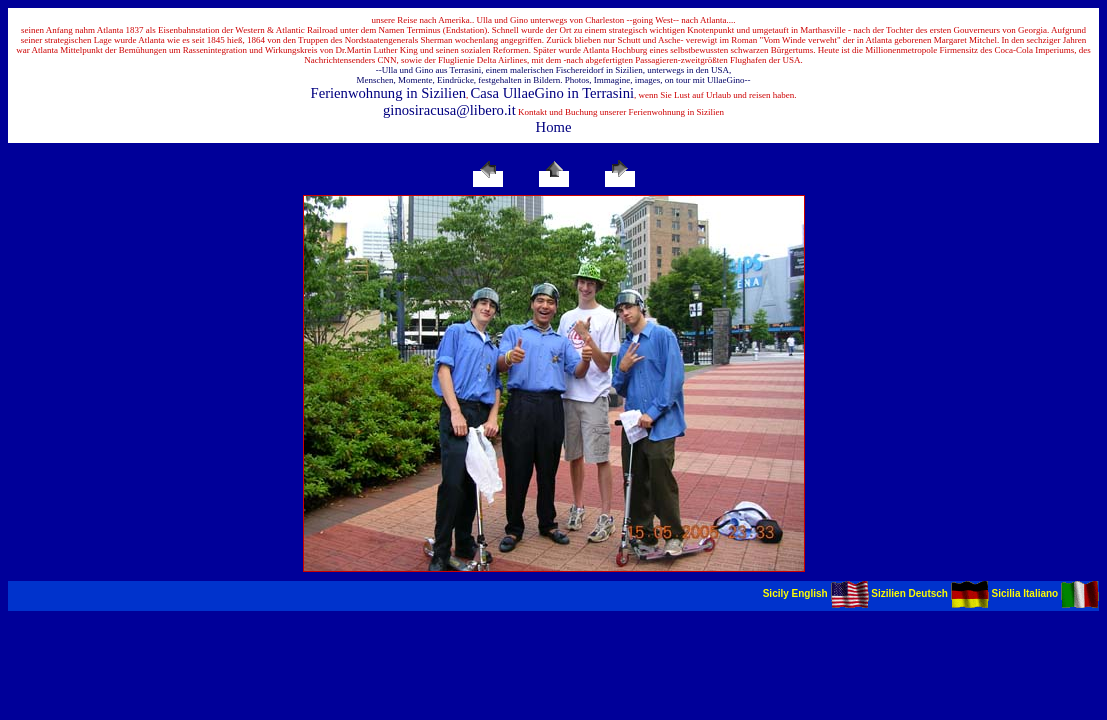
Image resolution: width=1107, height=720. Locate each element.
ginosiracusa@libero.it (449, 110)
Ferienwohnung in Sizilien (388, 93)
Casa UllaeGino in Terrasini (553, 93)
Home (554, 127)
